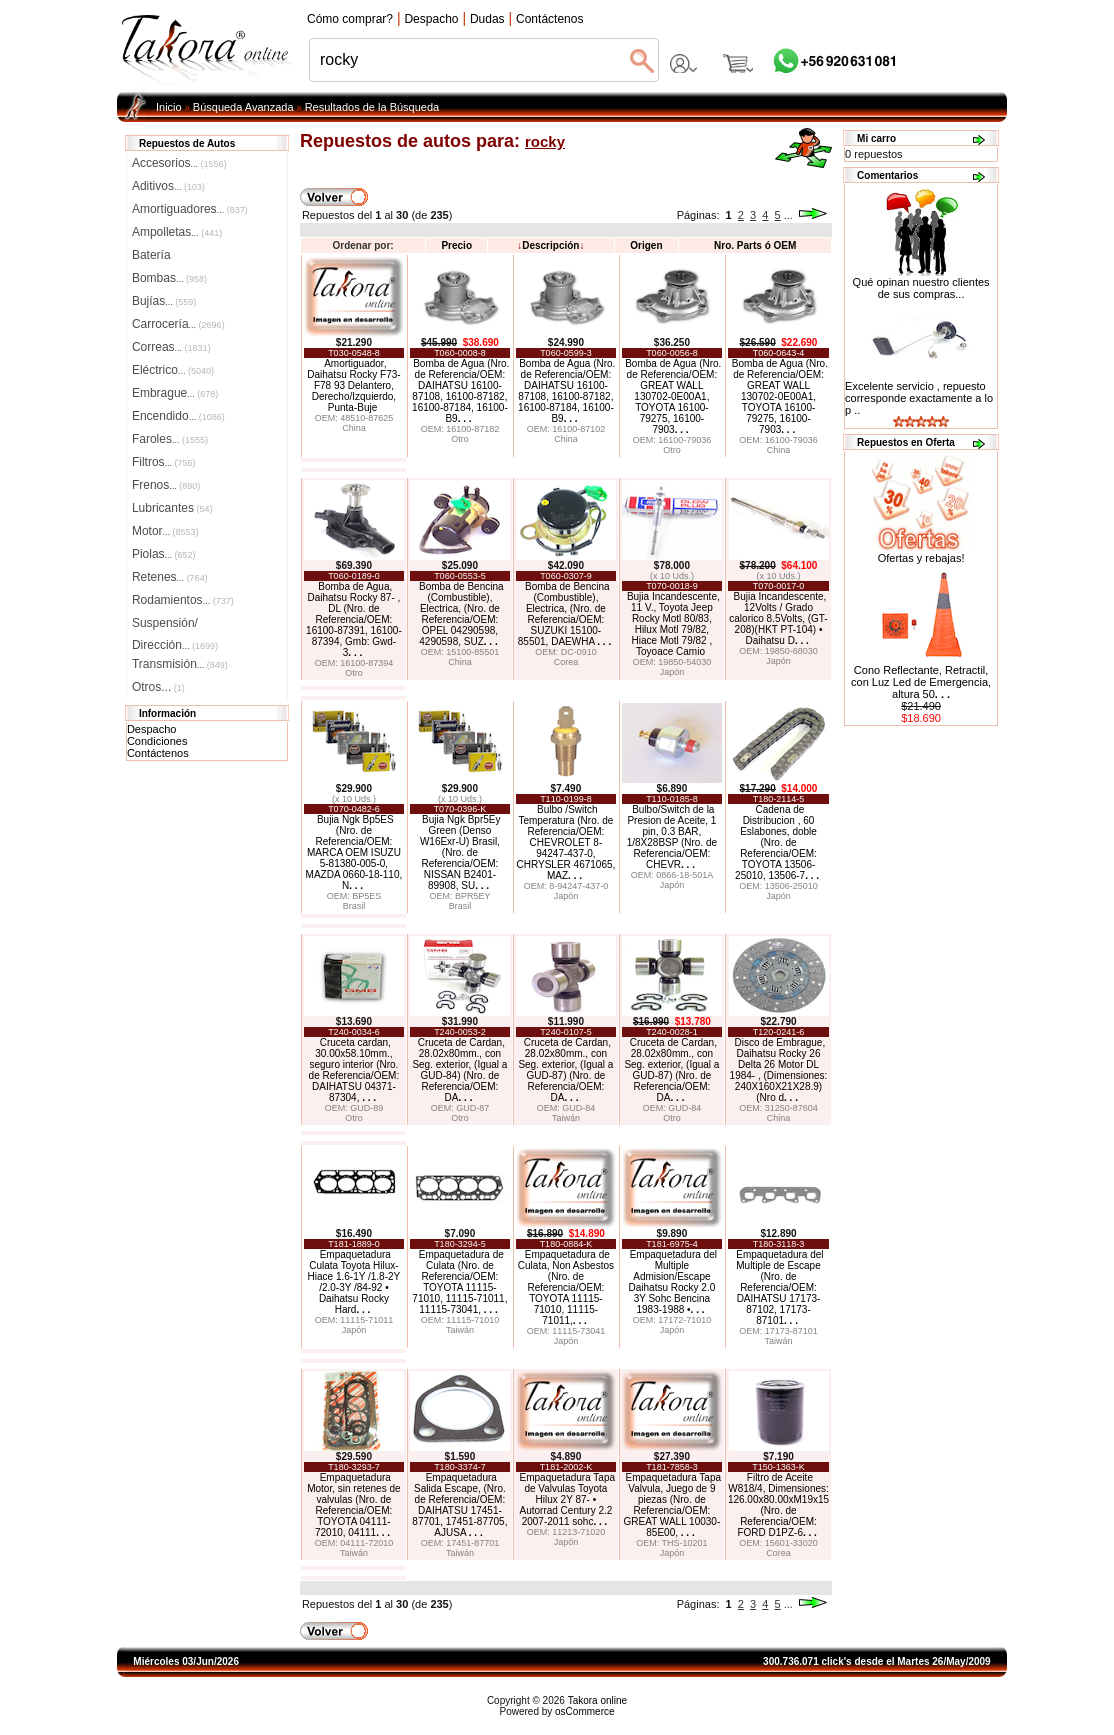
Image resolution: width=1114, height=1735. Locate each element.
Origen (646, 245)
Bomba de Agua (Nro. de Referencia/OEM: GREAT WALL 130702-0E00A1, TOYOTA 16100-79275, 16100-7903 (673, 396)
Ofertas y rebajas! (921, 558)
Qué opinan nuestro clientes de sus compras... (921, 283)
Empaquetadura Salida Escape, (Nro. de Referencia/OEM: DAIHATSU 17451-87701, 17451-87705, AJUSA (459, 1505)
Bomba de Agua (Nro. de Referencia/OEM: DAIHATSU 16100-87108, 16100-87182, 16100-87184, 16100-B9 (460, 391)
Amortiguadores (190, 209)
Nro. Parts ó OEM (755, 245)
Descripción (550, 245)
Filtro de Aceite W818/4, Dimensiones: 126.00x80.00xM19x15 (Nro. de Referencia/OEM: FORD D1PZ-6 (778, 1505)
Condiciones (157, 741)
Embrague (175, 393)
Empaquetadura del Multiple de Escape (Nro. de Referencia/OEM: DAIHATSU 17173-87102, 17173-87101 (779, 1287)
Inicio (169, 107)
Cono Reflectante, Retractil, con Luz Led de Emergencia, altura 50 (921, 682)
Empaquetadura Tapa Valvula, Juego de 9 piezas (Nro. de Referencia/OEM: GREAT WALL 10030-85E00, (672, 1505)
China (354, 428)
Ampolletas (177, 232)
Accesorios (179, 163)
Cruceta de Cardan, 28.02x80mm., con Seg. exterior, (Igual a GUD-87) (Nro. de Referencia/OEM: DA (565, 1070)
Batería (151, 255)
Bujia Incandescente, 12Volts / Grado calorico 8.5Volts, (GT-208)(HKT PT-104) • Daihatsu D (778, 618)
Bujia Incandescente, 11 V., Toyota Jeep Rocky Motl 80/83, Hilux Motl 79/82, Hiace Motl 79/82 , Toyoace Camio (673, 624)
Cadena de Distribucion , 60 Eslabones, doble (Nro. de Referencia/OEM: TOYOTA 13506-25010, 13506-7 (777, 842)
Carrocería (178, 324)
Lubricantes (172, 508)
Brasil (354, 906)
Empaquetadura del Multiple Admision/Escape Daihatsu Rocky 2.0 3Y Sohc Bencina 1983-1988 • (673, 1282)
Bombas (169, 278)
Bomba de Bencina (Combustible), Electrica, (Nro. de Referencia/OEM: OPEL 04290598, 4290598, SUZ (461, 614)
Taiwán (566, 1118)
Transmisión (180, 664)
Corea (566, 662)
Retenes (170, 577)
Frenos (166, 485)
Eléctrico (173, 370)
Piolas (164, 554)
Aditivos (168, 186)
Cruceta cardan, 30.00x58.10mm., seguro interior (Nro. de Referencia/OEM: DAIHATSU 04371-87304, (354, 1070)
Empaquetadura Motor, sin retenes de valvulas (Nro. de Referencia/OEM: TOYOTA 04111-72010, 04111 (353, 1505)
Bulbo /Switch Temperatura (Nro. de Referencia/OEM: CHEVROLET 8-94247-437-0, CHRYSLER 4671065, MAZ (566, 842)
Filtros (164, 462)
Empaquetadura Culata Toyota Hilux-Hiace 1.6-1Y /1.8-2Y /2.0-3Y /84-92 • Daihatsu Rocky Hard (354, 1282)
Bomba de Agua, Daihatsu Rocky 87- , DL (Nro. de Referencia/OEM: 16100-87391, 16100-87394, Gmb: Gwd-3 (354, 619)
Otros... (158, 687)
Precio (456, 245)
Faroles (170, 439)
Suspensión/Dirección (175, 625)
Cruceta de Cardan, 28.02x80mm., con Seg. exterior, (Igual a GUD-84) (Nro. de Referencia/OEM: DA (459, 1070)
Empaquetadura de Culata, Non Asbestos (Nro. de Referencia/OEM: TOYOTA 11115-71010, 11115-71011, (566, 1287)
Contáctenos (158, 753)
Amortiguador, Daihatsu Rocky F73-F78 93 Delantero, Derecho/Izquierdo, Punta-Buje (353, 385)
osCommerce (584, 1711)
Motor (165, 531)
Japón (672, 672)
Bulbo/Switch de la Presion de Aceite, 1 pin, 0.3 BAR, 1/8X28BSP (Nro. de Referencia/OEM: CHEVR (672, 837)
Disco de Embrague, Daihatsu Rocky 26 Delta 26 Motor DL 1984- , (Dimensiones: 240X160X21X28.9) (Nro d (779, 1070)
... (788, 215)
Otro (460, 439)
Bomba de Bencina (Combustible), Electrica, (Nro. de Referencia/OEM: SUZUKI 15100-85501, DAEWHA (564, 614)
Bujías (164, 301)
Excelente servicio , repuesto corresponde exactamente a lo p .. (919, 398)
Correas (171, 347)
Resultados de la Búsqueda (372, 107)
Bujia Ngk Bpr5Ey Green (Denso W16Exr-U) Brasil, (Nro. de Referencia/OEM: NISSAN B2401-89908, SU (460, 852)
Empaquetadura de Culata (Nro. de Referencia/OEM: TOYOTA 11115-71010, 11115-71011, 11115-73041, (459, 1282)
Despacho (152, 729)
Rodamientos (183, 600)
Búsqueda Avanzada (243, 107)
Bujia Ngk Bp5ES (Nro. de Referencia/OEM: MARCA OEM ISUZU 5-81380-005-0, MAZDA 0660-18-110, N (354, 852)
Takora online (597, 1700)
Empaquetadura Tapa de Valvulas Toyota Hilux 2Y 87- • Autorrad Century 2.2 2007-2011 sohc (567, 1499)
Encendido (178, 416)
